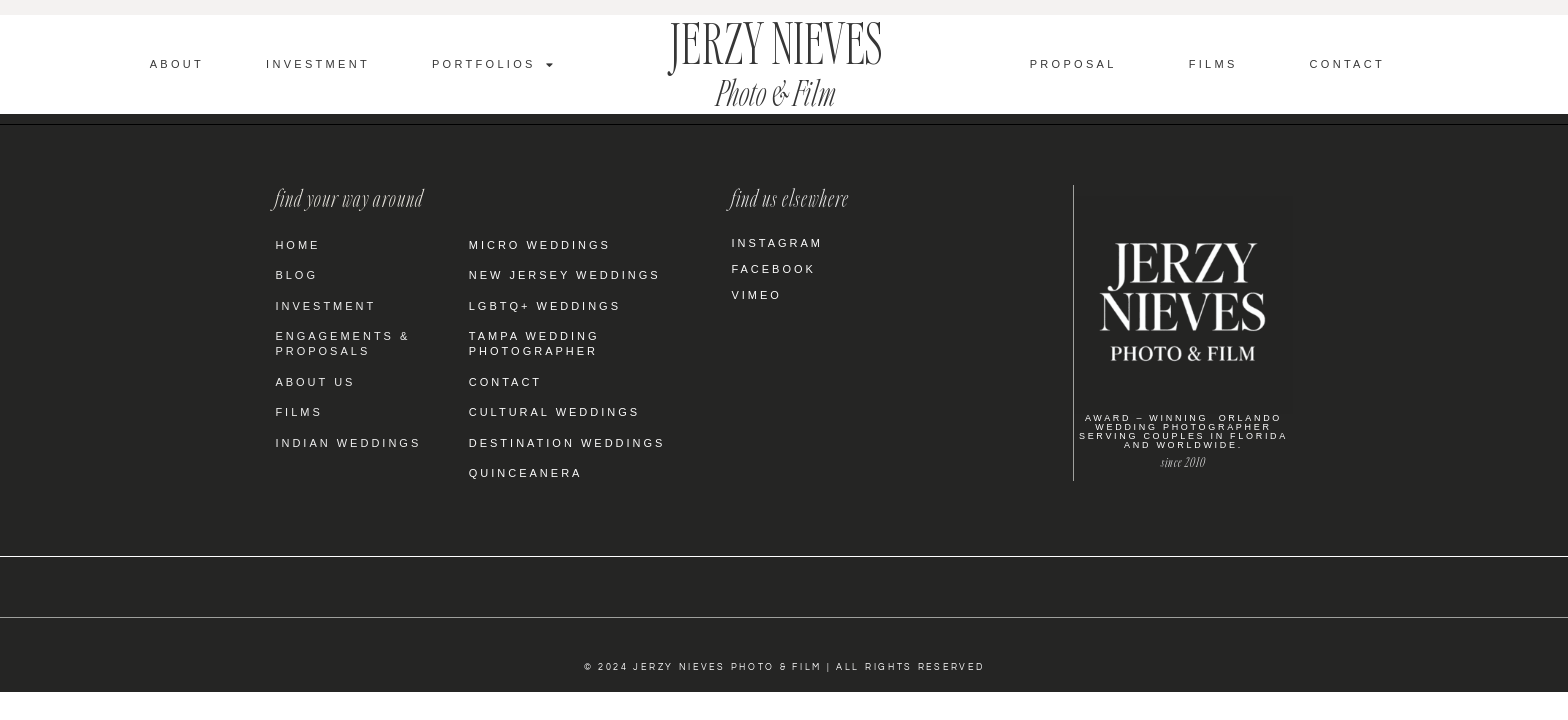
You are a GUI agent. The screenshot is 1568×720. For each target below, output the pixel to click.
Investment (318, 64)
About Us (315, 382)
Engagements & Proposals (342, 343)
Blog (296, 275)
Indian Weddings (348, 443)
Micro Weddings (540, 245)
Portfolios (494, 64)
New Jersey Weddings (565, 275)
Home (297, 245)
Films (1213, 64)
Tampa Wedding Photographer (534, 343)
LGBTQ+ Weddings (545, 306)
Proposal (1073, 64)
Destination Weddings (567, 443)
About (177, 64)
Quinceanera (526, 473)
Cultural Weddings (554, 412)
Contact (1347, 64)
